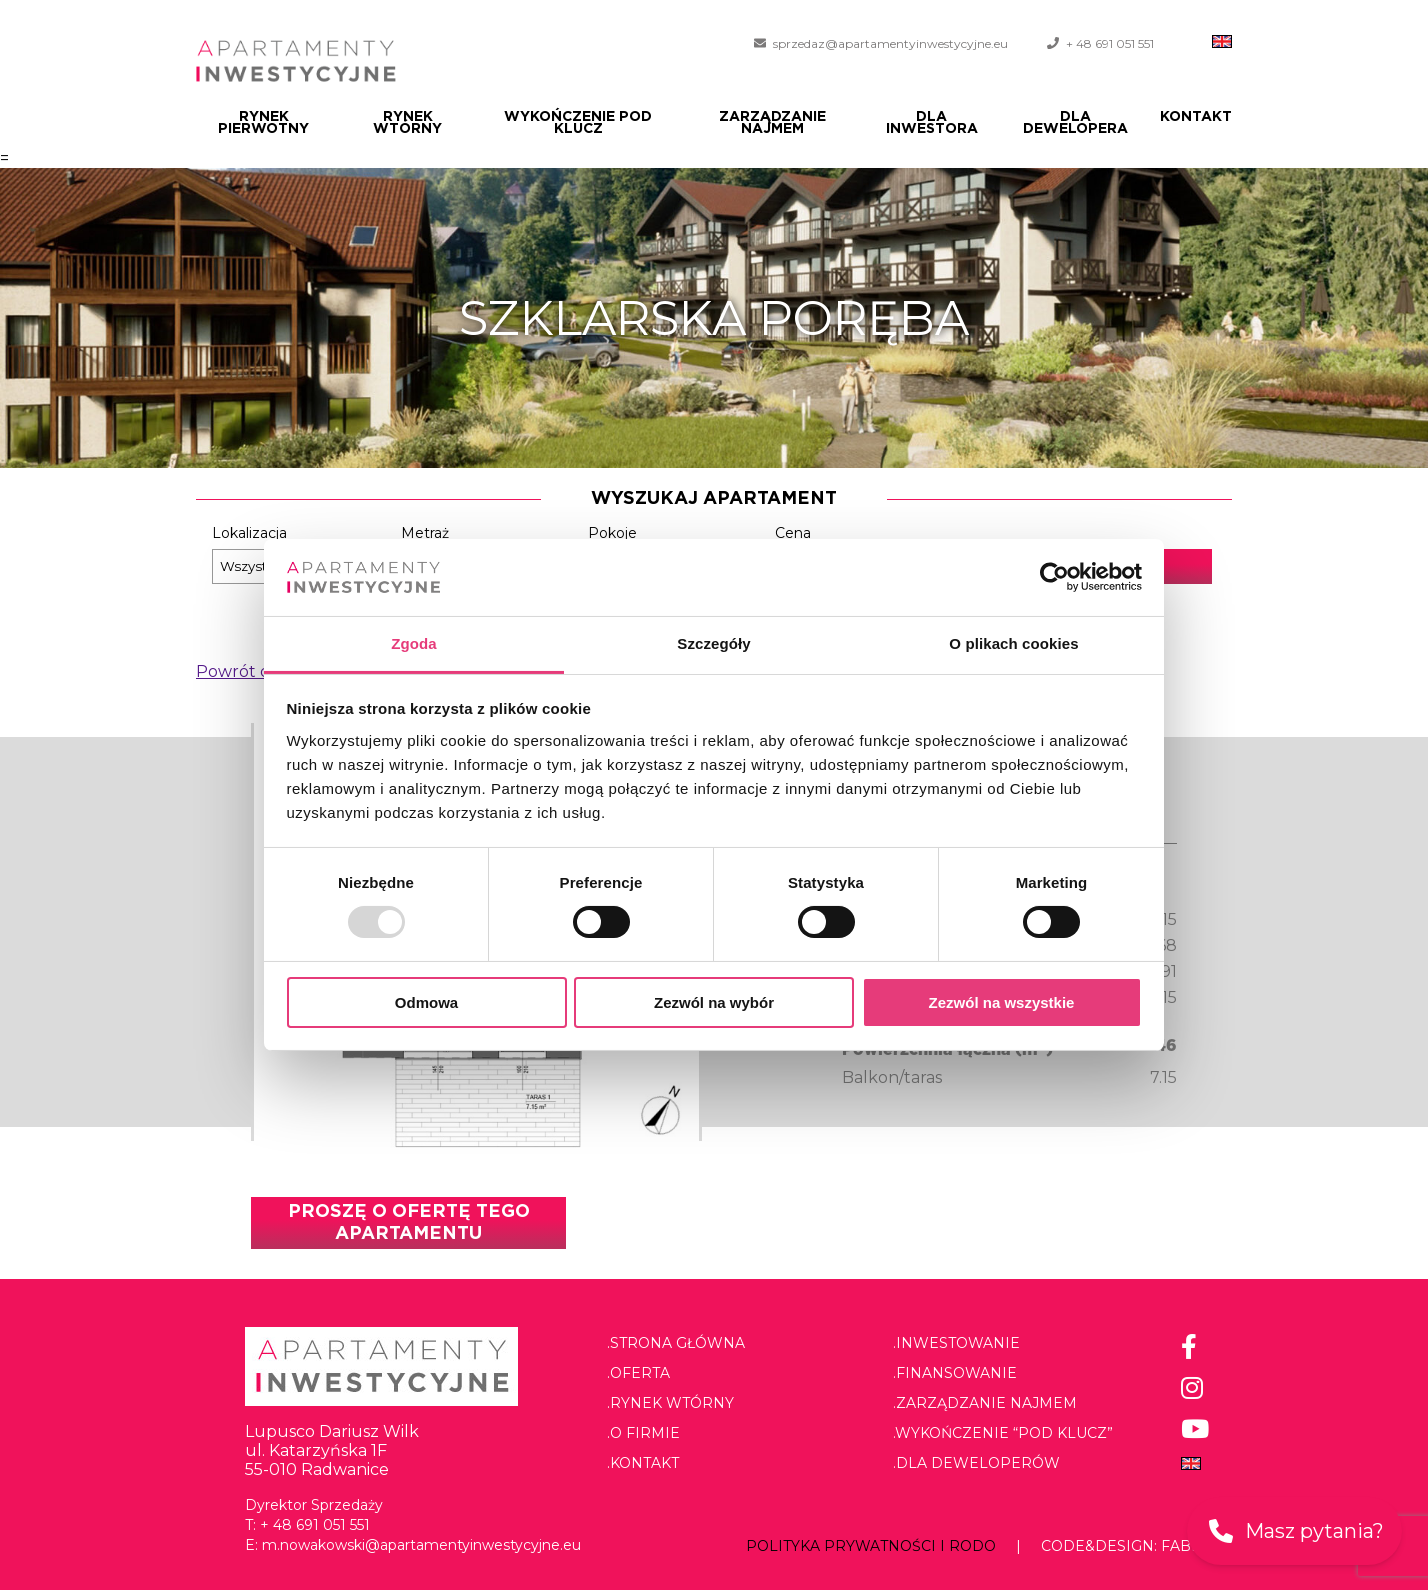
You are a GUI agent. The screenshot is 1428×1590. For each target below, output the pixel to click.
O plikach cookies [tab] (1013, 643)
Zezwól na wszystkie (1002, 1002)
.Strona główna (676, 1343)
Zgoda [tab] (414, 643)
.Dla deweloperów (976, 1463)
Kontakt (1196, 117)
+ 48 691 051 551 (1110, 43)
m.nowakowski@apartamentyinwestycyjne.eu (421, 1545)
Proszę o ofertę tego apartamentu (409, 1223)
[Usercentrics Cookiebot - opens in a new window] (1054, 577)
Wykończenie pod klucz (578, 123)
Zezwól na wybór (714, 1002)
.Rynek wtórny (670, 1403)
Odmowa (426, 1002)
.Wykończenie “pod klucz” (1003, 1433)
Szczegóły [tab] (713, 643)
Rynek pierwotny (263, 123)
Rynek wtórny (407, 123)
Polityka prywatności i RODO (871, 1546)
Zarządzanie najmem (772, 123)
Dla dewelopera (1075, 123)
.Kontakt (643, 1463)
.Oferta (638, 1373)
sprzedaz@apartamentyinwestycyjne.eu (890, 43)
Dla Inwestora (932, 123)
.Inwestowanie (956, 1343)
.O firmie (643, 1433)
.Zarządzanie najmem (985, 1403)
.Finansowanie (955, 1373)
